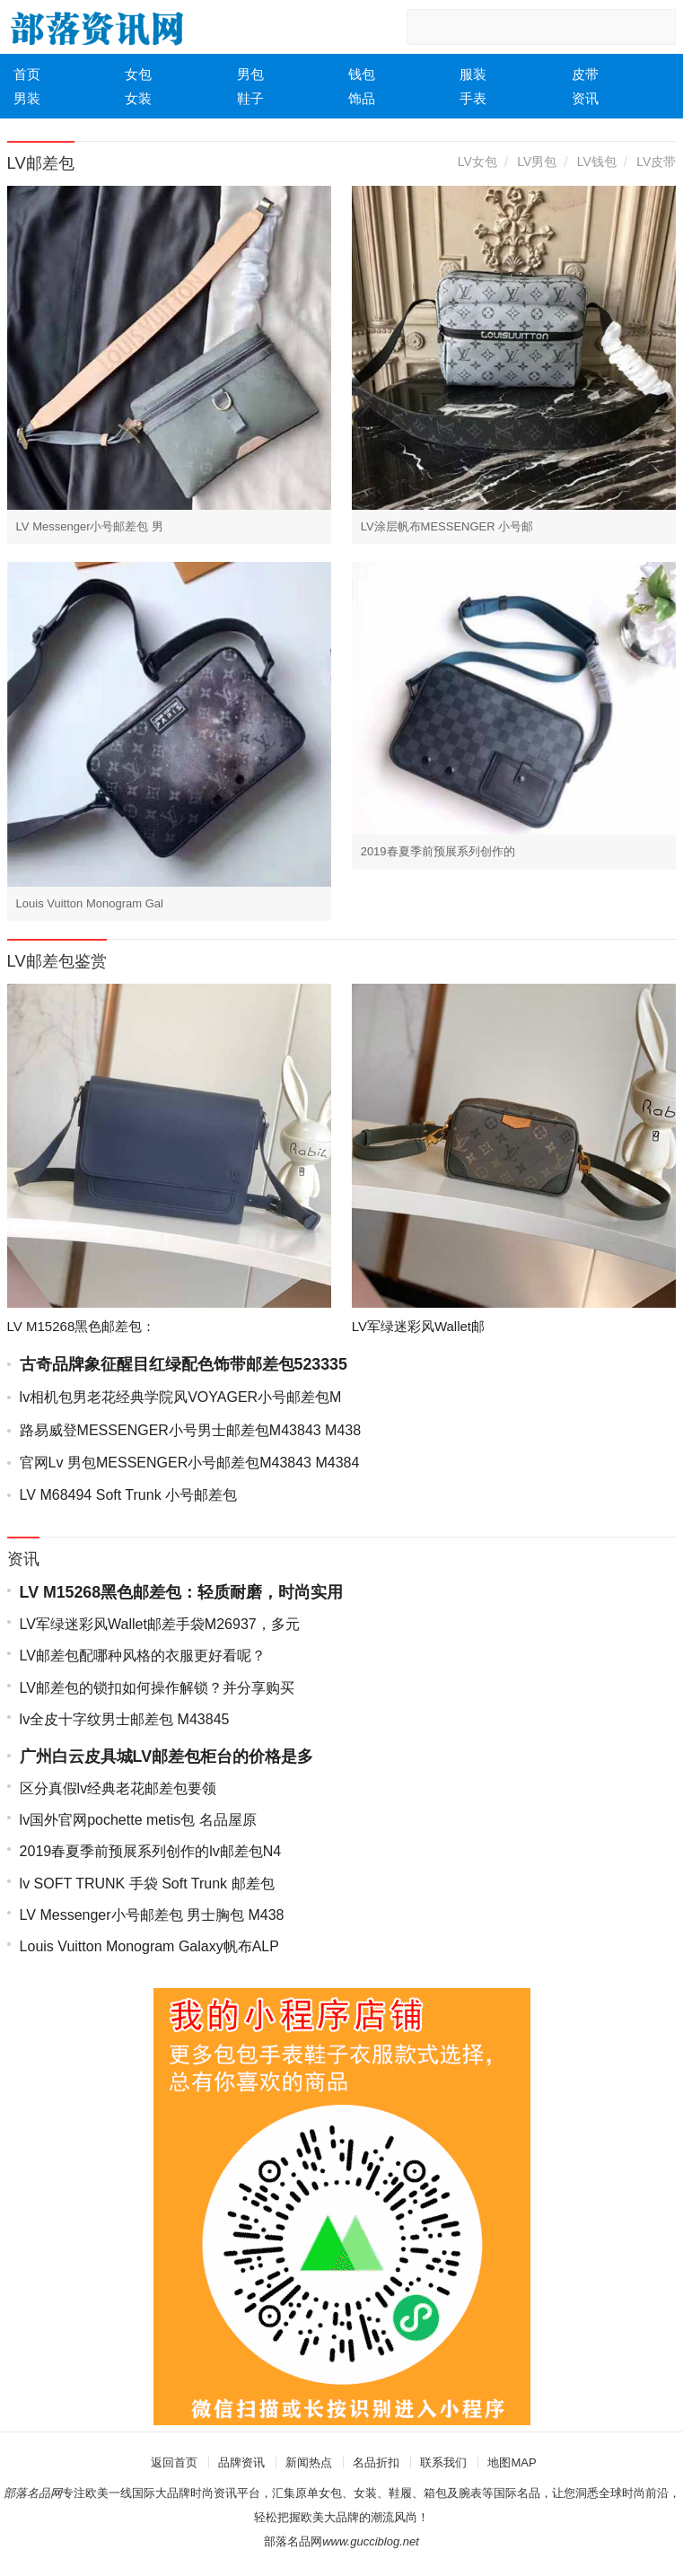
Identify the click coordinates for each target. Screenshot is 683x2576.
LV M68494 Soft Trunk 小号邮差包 (128, 1495)
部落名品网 (293, 2541)
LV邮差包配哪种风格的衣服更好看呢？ (143, 1655)
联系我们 (443, 2462)
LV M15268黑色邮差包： (81, 1326)
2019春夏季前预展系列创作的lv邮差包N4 (151, 1851)
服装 (473, 74)
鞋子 (250, 98)
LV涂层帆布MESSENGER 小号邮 (447, 526)
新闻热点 (308, 2462)
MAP (523, 2462)
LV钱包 (597, 161)
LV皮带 (656, 161)
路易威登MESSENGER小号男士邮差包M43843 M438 (191, 1430)
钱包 (361, 74)
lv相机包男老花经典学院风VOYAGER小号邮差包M (181, 1397)
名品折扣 (376, 2462)
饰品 (361, 98)
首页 (26, 74)
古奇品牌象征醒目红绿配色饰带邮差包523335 (183, 1364)
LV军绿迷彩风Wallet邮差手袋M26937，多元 (160, 1624)
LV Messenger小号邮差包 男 (89, 526)
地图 (499, 2462)
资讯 (585, 98)
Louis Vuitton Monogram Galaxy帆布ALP (149, 1946)
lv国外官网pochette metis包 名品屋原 (138, 1819)
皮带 (585, 74)
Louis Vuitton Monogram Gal (89, 903)
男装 (26, 98)
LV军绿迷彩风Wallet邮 (418, 1326)
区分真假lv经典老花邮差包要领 (118, 1788)
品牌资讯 (241, 2462)
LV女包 (477, 161)
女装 (138, 98)
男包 (250, 74)
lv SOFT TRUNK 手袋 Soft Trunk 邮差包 (147, 1883)
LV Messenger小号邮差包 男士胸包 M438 (152, 1915)
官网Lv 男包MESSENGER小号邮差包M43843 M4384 (190, 1462)
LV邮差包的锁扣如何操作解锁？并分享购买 (157, 1687)
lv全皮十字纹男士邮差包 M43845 (125, 1719)
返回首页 (174, 2462)
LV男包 (536, 161)
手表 (473, 98)
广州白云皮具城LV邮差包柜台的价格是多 (166, 1757)
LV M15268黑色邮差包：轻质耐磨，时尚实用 (181, 1592)
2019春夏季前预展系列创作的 (438, 851)
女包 (138, 74)
